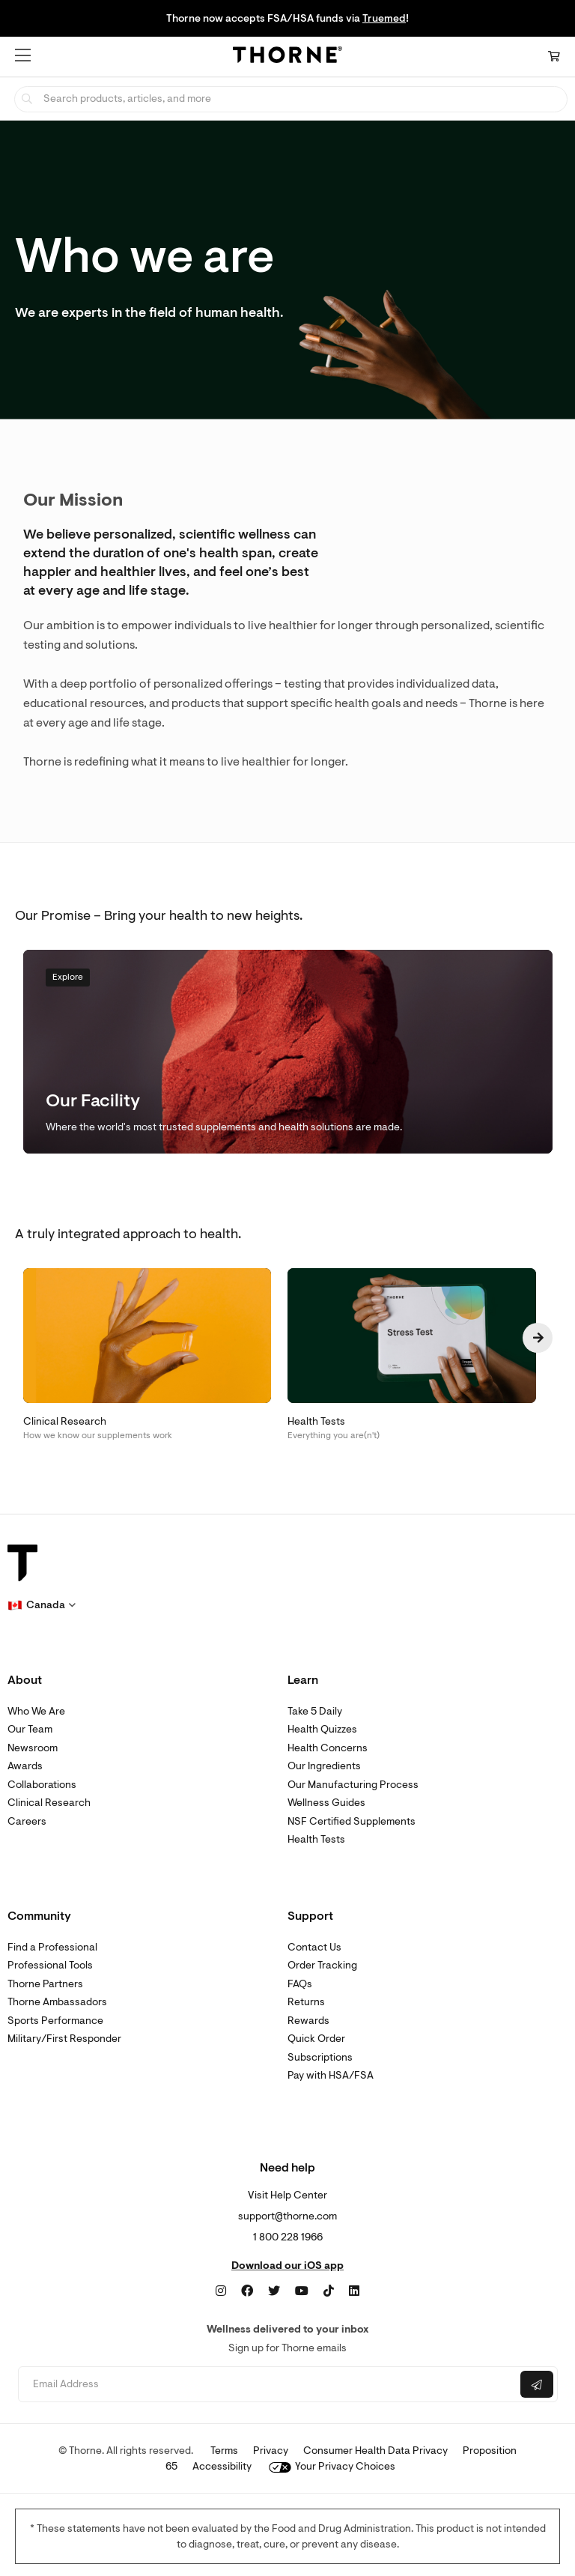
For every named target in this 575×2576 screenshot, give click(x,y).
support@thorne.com (287, 2216)
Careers (26, 1821)
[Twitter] (274, 2291)
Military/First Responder (64, 2038)
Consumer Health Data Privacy (375, 2450)
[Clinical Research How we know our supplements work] (155, 1355)
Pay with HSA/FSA (331, 2075)
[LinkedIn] (354, 2291)
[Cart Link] (554, 56)
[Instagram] (221, 2291)
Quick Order (316, 2038)
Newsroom (32, 1748)
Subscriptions (320, 2057)
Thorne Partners (45, 1984)
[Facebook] (247, 2291)
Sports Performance (55, 2020)
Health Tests (316, 1839)
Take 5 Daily (315, 1711)
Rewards (308, 2020)
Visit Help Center (287, 2195)
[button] (23, 55)
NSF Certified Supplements (352, 1821)
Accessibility (222, 2466)
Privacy (270, 2450)
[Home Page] (287, 56)
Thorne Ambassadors (57, 2001)
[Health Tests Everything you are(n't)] (420, 1355)
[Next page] (538, 1338)
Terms (224, 2450)
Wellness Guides (326, 1802)
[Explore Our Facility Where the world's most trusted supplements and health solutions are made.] (288, 1052)
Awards (25, 1766)
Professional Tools (50, 1965)
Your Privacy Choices (332, 2466)
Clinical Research (49, 1802)
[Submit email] (536, 2384)
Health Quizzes (322, 1729)
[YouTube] (301, 2291)
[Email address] (267, 2385)
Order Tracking (322, 1965)
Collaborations (41, 1784)
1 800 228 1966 (288, 2237)
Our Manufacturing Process (353, 1784)
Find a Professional (52, 1947)
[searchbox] (291, 99)
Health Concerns (328, 1748)
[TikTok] (328, 2291)
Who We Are (36, 1711)
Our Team (29, 1729)
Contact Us (314, 1947)
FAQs (300, 1984)
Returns (306, 2001)
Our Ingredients (324, 1766)
